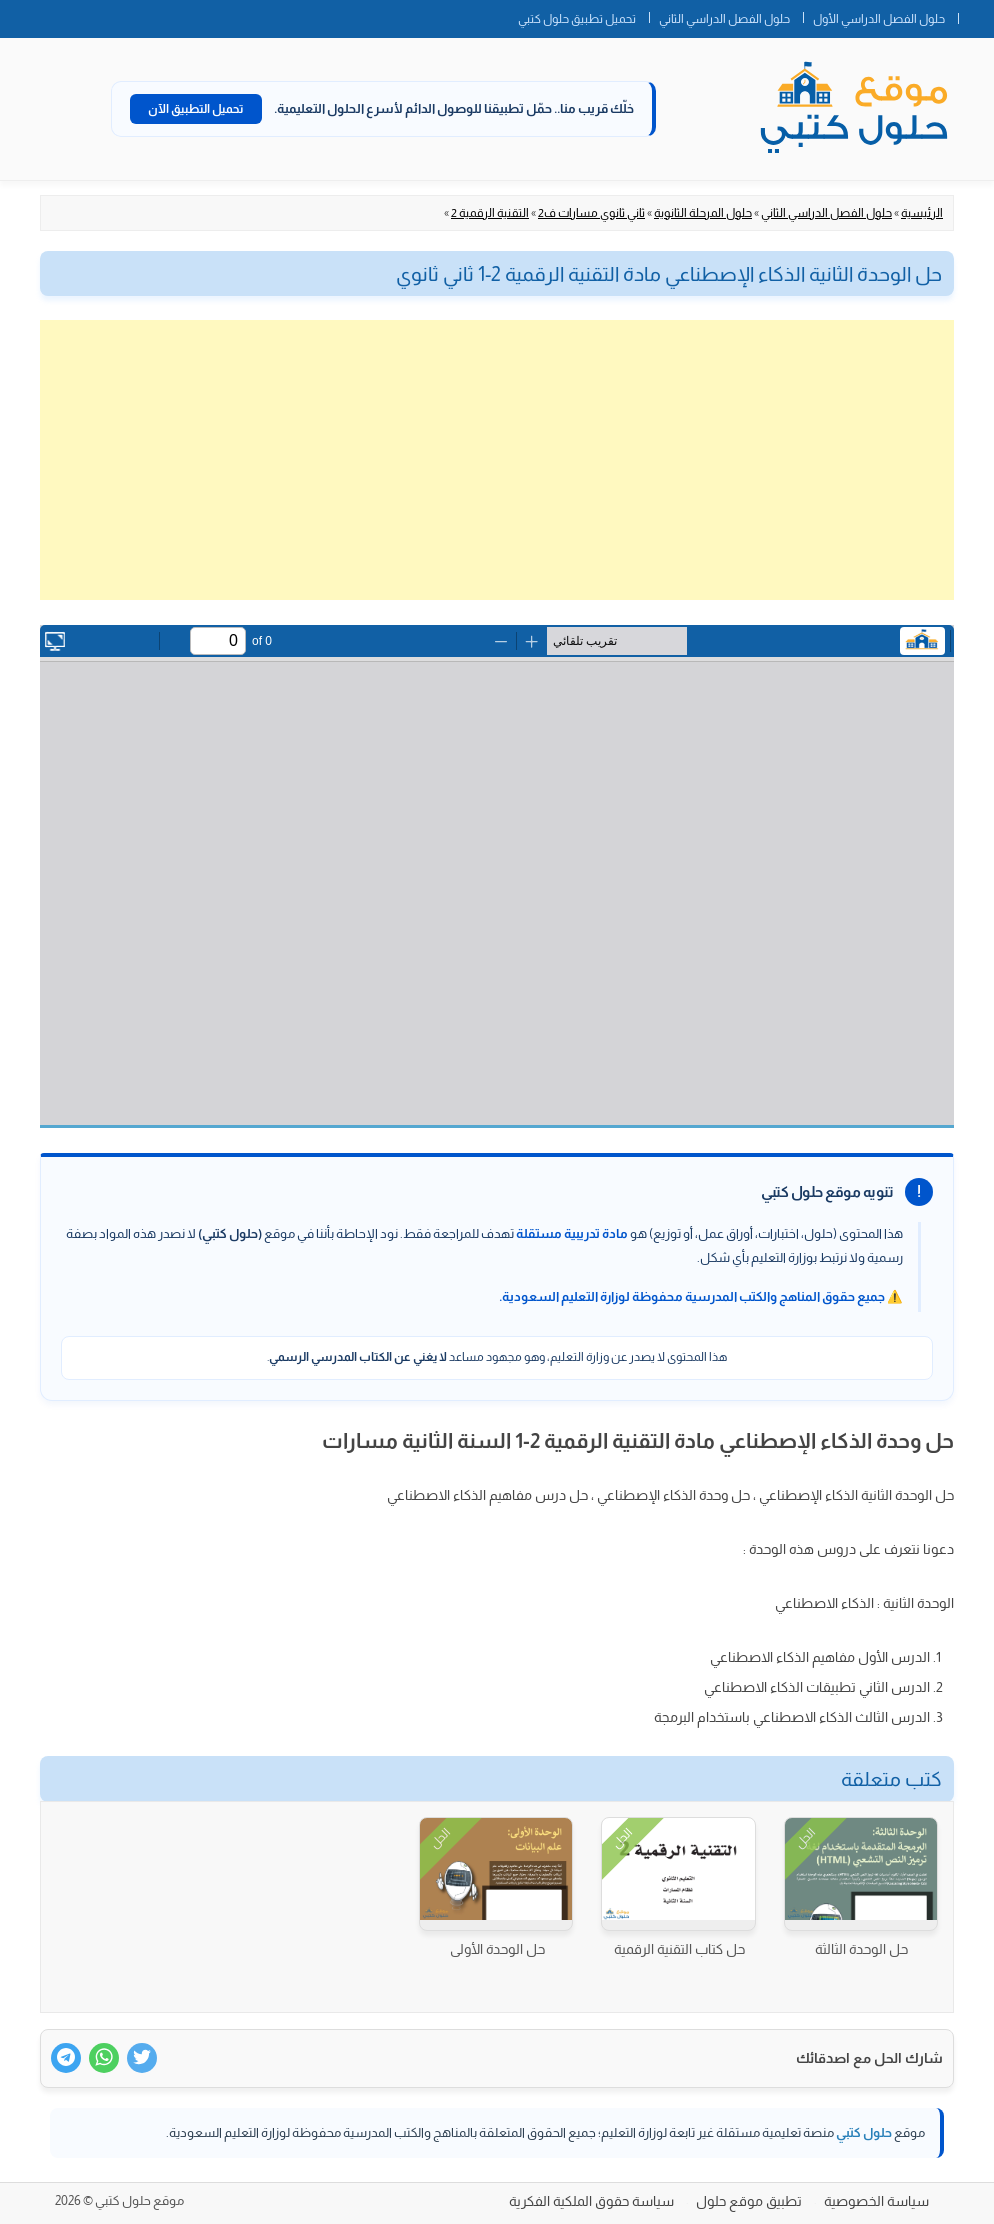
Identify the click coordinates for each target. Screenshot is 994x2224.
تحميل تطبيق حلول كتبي (577, 19)
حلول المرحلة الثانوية (703, 213)
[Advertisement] (497, 460)
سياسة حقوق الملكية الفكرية (591, 2201)
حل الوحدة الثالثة (861, 1949)
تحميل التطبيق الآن (196, 109)
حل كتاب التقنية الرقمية (679, 1949)
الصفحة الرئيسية (976, 15)
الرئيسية (922, 213)
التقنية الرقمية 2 (490, 213)
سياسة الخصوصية (876, 2201)
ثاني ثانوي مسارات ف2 (591, 213)
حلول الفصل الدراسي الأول (879, 19)
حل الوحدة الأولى (497, 1949)
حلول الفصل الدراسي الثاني (724, 19)
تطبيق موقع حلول (749, 2201)
